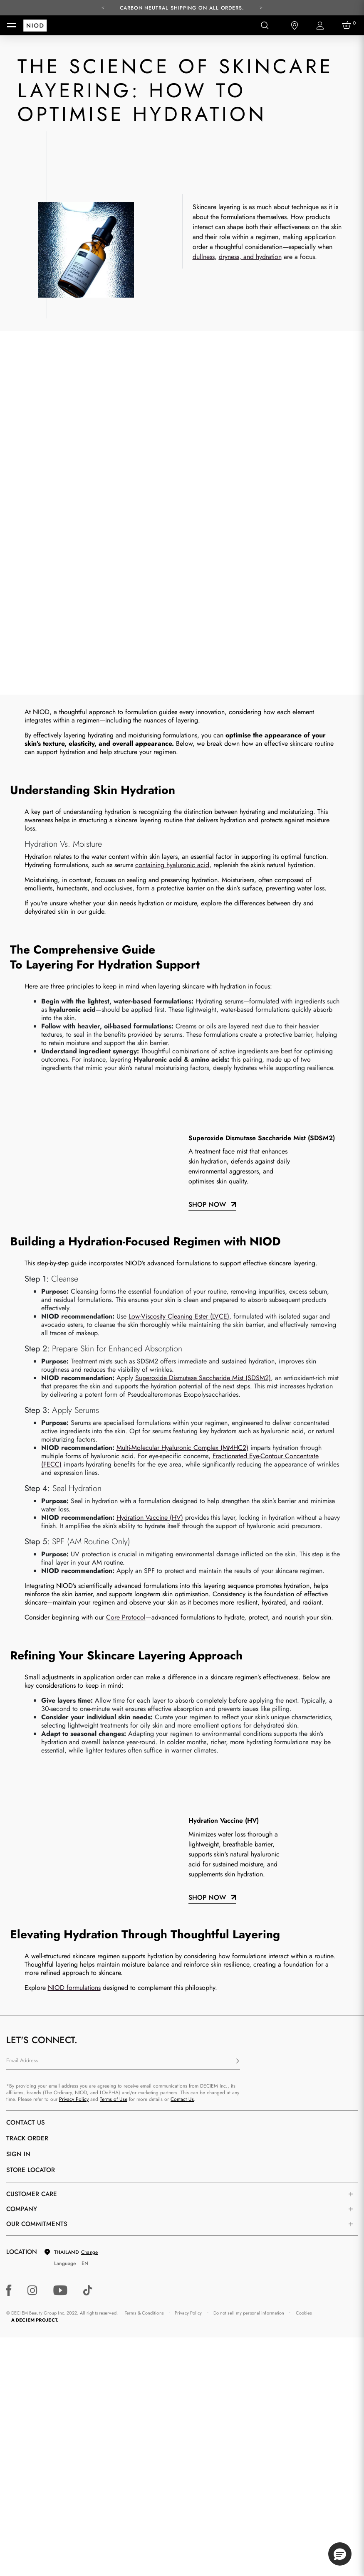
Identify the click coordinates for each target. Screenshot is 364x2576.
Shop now (207, 1533)
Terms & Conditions (144, 1949)
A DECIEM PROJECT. (34, 1956)
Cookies (304, 1949)
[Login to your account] (321, 25)
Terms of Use (113, 1735)
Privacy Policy (74, 1735)
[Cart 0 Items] (348, 25)
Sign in (18, 1790)
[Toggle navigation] (12, 25)
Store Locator (30, 1806)
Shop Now (207, 841)
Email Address (22, 1697)
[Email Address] (123, 1697)
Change (89, 1888)
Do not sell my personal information (249, 1949)
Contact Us (182, 1735)
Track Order (27, 1774)
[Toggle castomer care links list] (350, 1830)
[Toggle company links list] (350, 1845)
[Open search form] (265, 25)
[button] (340, 2554)
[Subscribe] (237, 1697)
